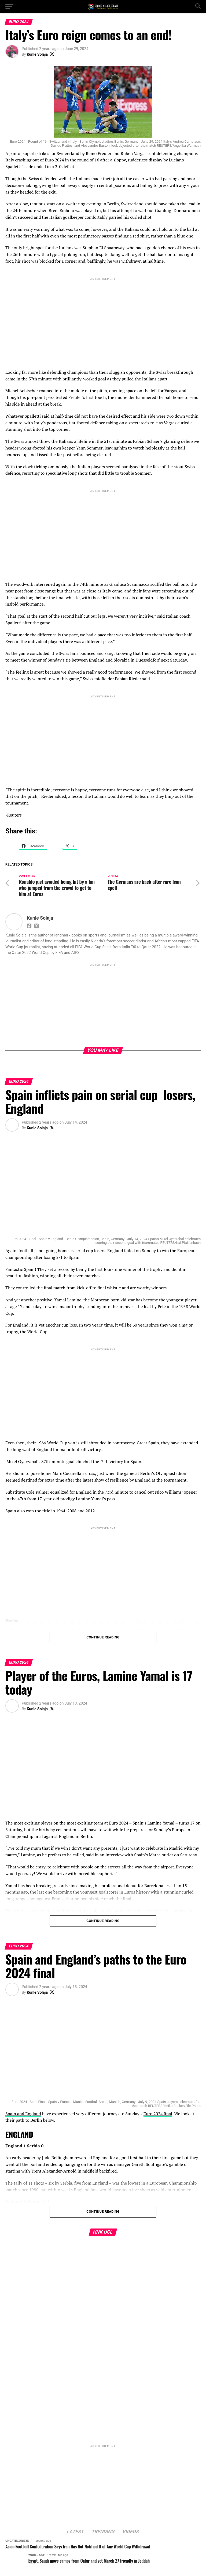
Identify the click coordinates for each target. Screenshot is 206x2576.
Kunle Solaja (37, 54)
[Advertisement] (103, 318)
